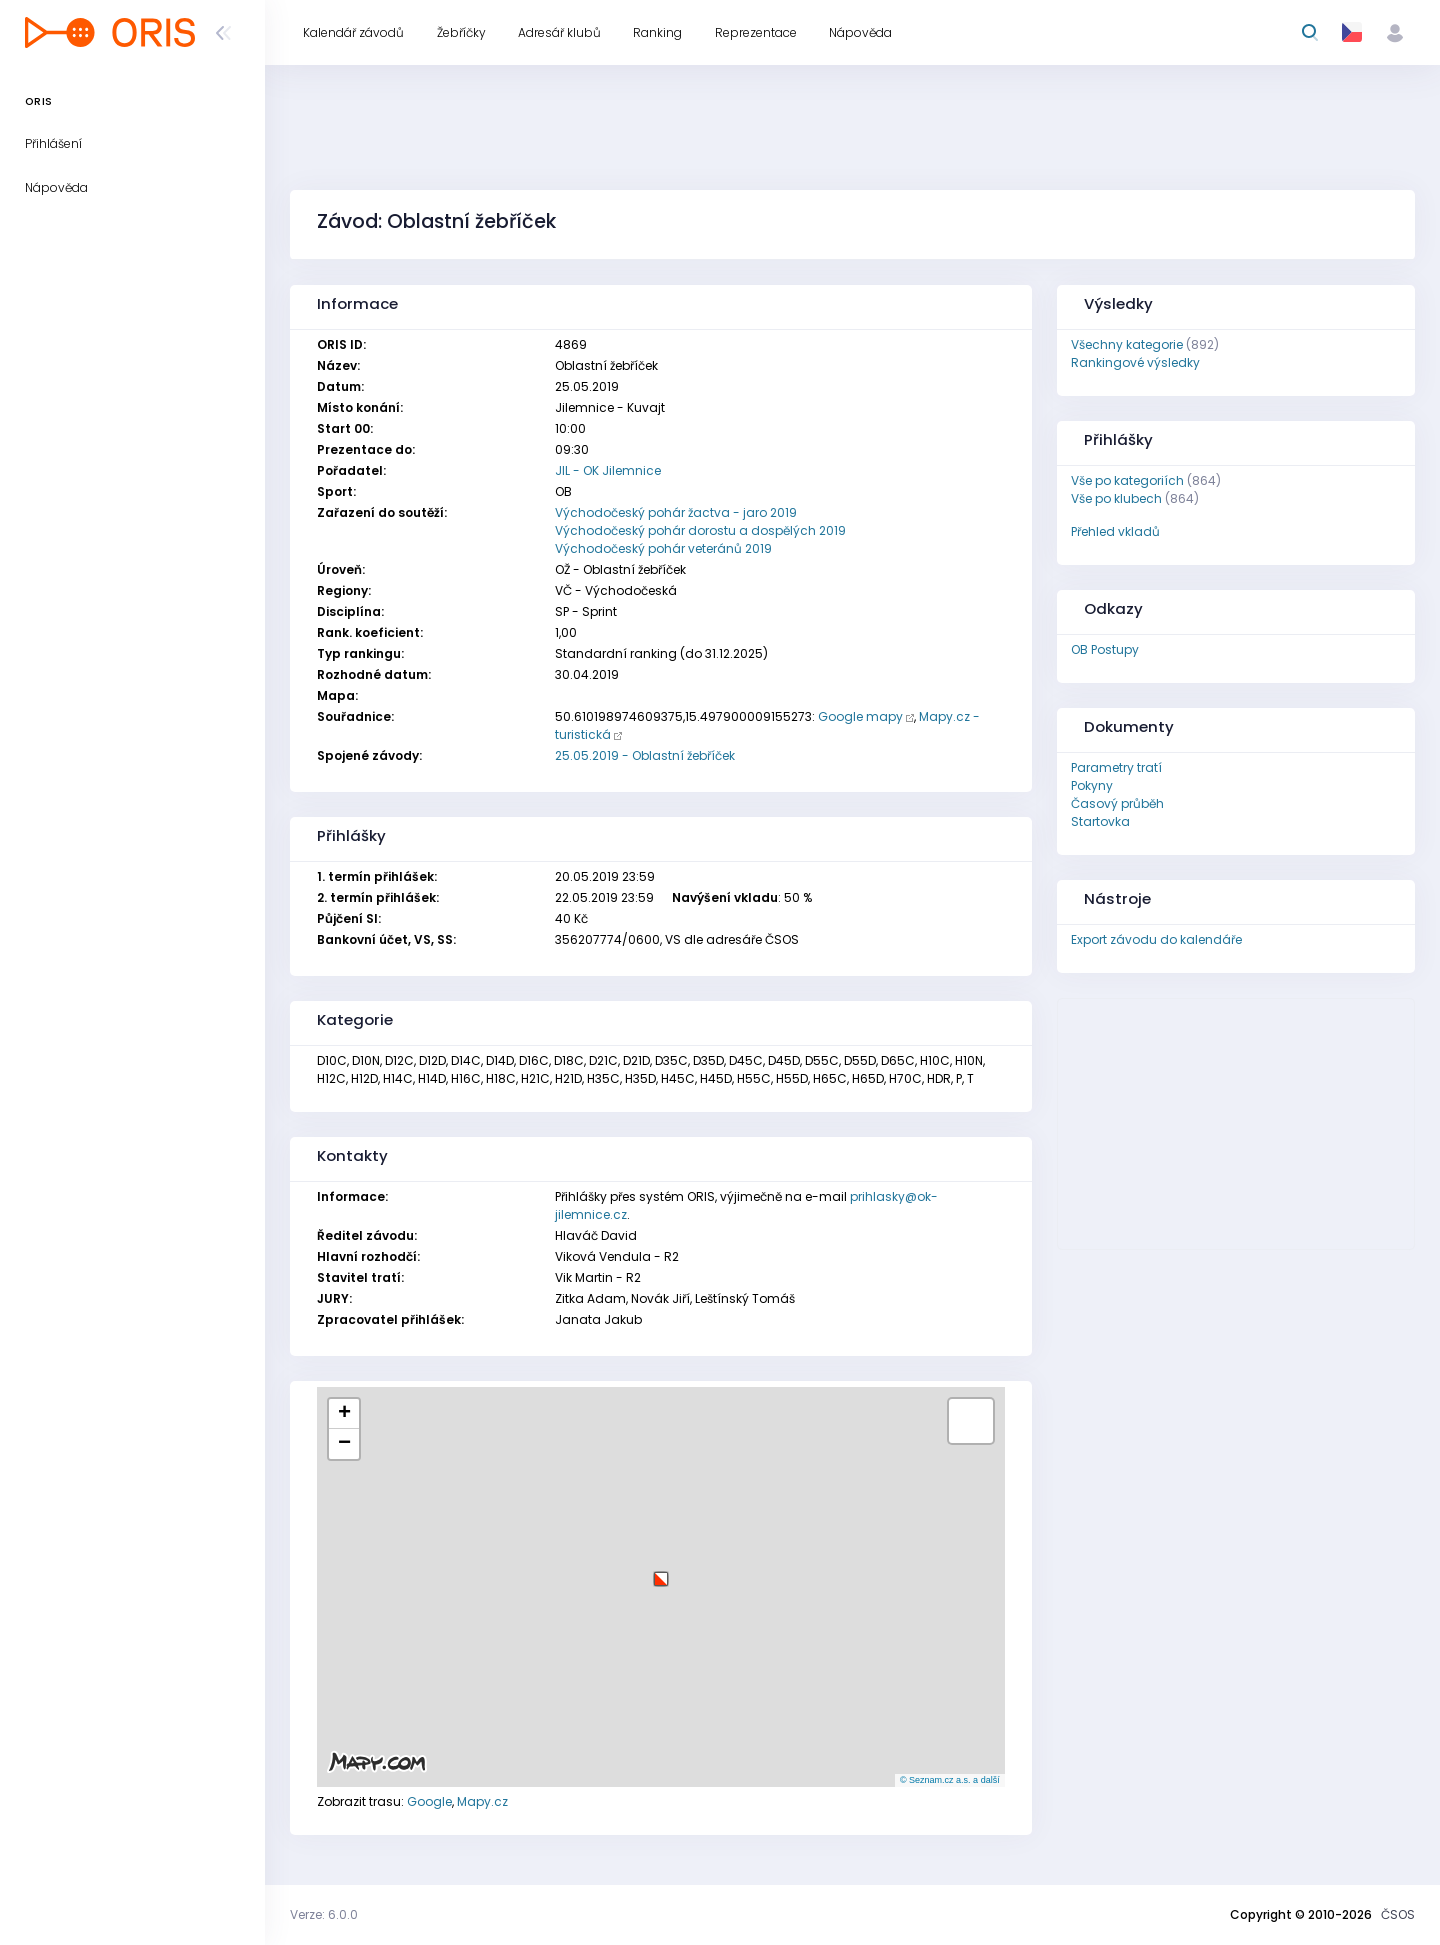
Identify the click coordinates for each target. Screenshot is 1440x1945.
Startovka (1100, 821)
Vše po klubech (1116, 498)
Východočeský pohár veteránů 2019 (663, 548)
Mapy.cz (482, 1801)
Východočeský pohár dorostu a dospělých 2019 (700, 530)
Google (429, 1801)
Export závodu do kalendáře (1156, 939)
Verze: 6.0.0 (324, 1914)
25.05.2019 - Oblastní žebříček (645, 755)
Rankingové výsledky (1135, 362)
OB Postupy (1105, 649)
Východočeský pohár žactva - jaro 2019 (676, 512)
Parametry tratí (1116, 767)
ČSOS (1398, 1914)
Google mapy (860, 716)
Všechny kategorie (1127, 344)
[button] (661, 1571)
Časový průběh (1117, 803)
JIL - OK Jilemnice (608, 470)
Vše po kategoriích (1127, 480)
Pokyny (1092, 785)
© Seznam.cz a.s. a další (950, 1780)
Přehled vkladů (1115, 531)
